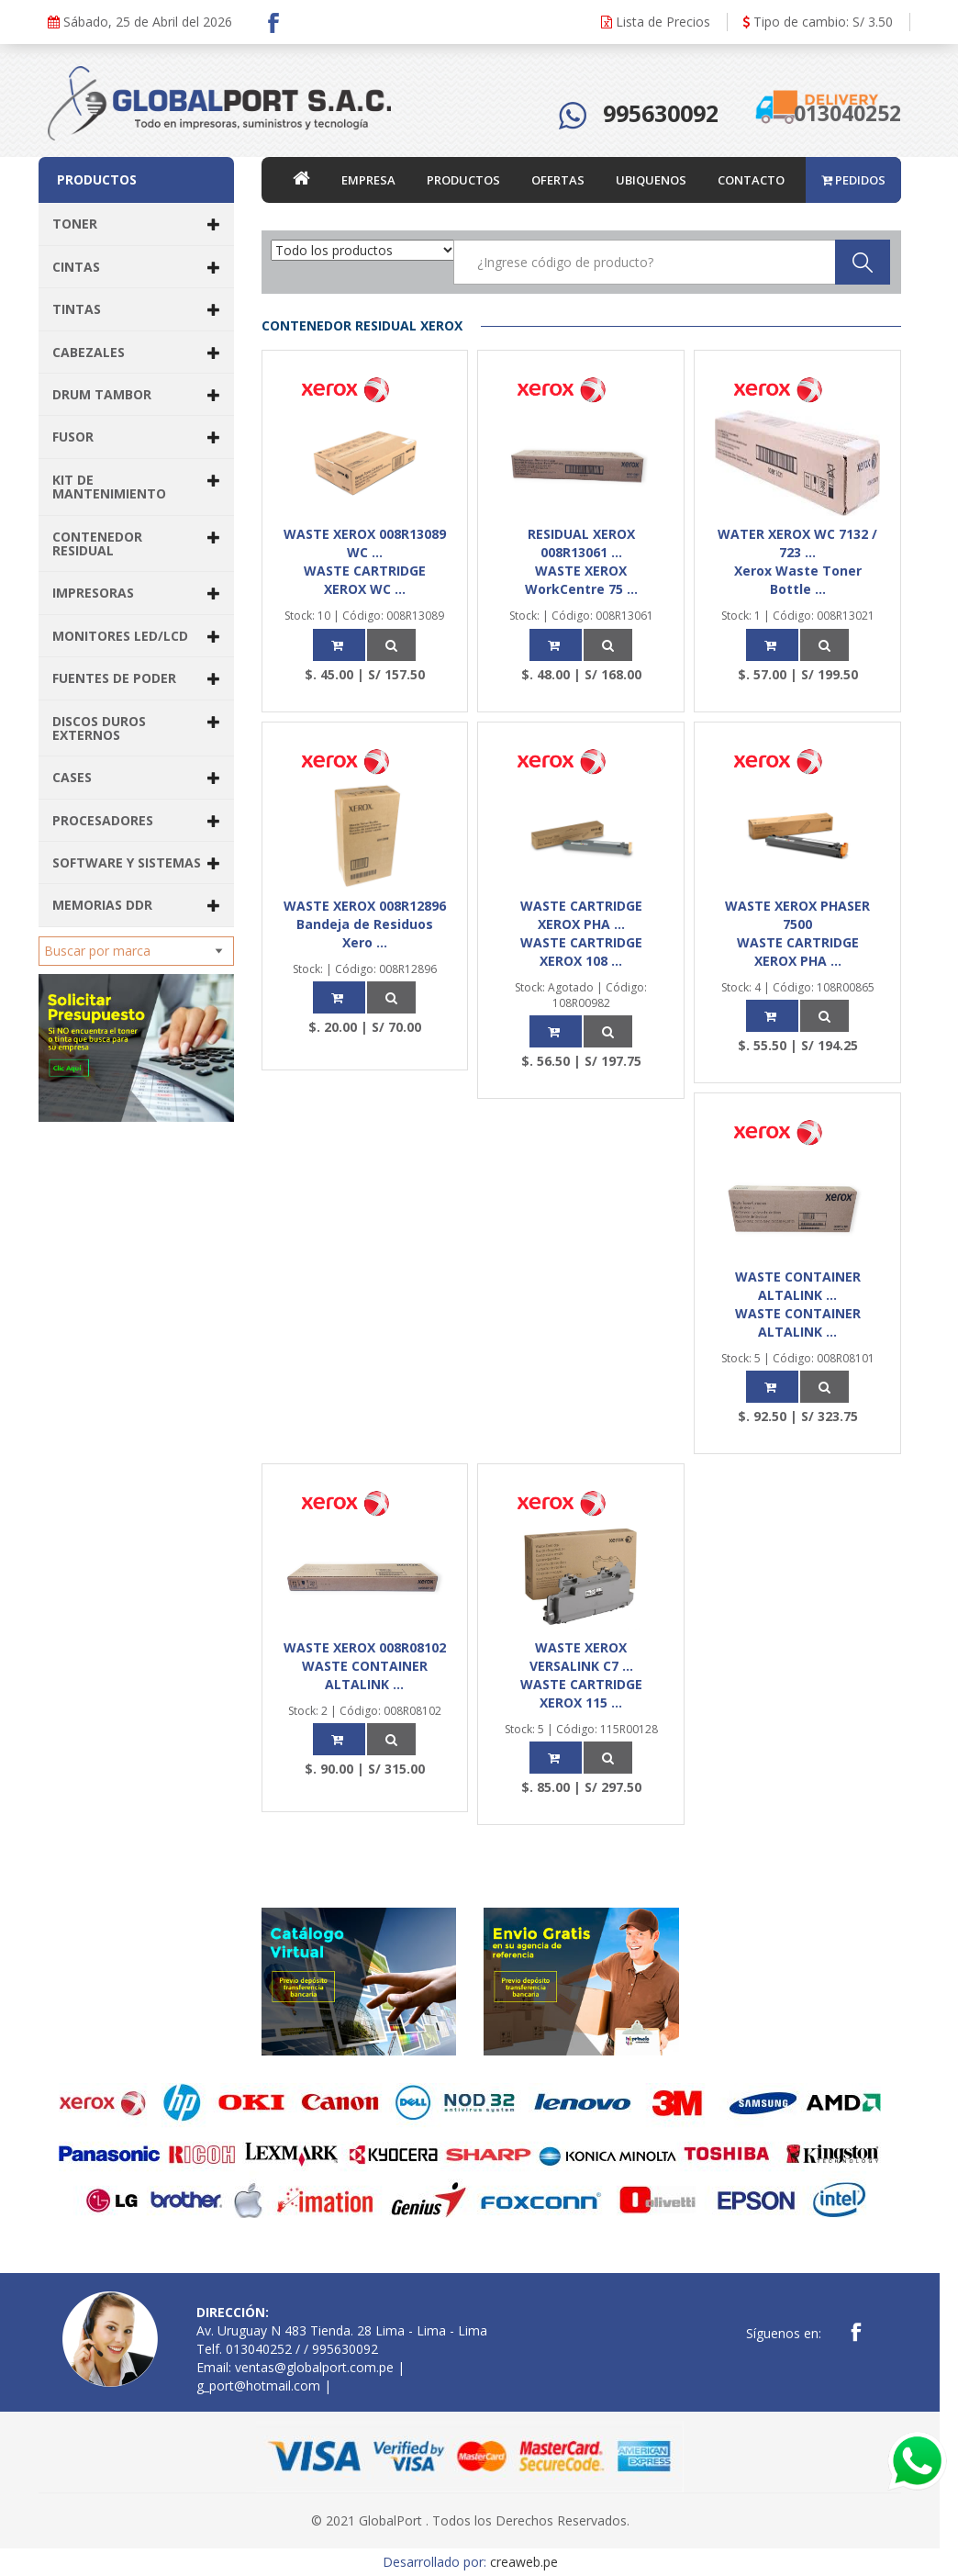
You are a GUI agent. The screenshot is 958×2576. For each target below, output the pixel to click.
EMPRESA (368, 180)
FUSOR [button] (136, 436)
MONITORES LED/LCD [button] (136, 635)
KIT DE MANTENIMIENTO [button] (136, 486)
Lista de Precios (655, 21)
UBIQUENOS (651, 180)
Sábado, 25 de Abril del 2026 (140, 21)
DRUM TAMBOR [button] (136, 394)
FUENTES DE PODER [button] (136, 678)
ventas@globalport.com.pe (314, 2367)
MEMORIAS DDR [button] (136, 904)
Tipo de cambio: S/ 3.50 (817, 21)
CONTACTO (751, 180)
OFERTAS (558, 180)
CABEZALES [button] (136, 352)
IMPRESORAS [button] (136, 592)
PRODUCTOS (463, 180)
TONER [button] (136, 223)
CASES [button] (136, 777)
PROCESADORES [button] (136, 820)
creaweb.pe (524, 2561)
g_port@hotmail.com (258, 2385)
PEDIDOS (853, 180)
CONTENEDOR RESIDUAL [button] (136, 543)
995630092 (660, 113)
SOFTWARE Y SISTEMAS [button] (136, 862)
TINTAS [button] (136, 309)
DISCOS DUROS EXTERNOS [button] (136, 728)
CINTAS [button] (136, 266)
